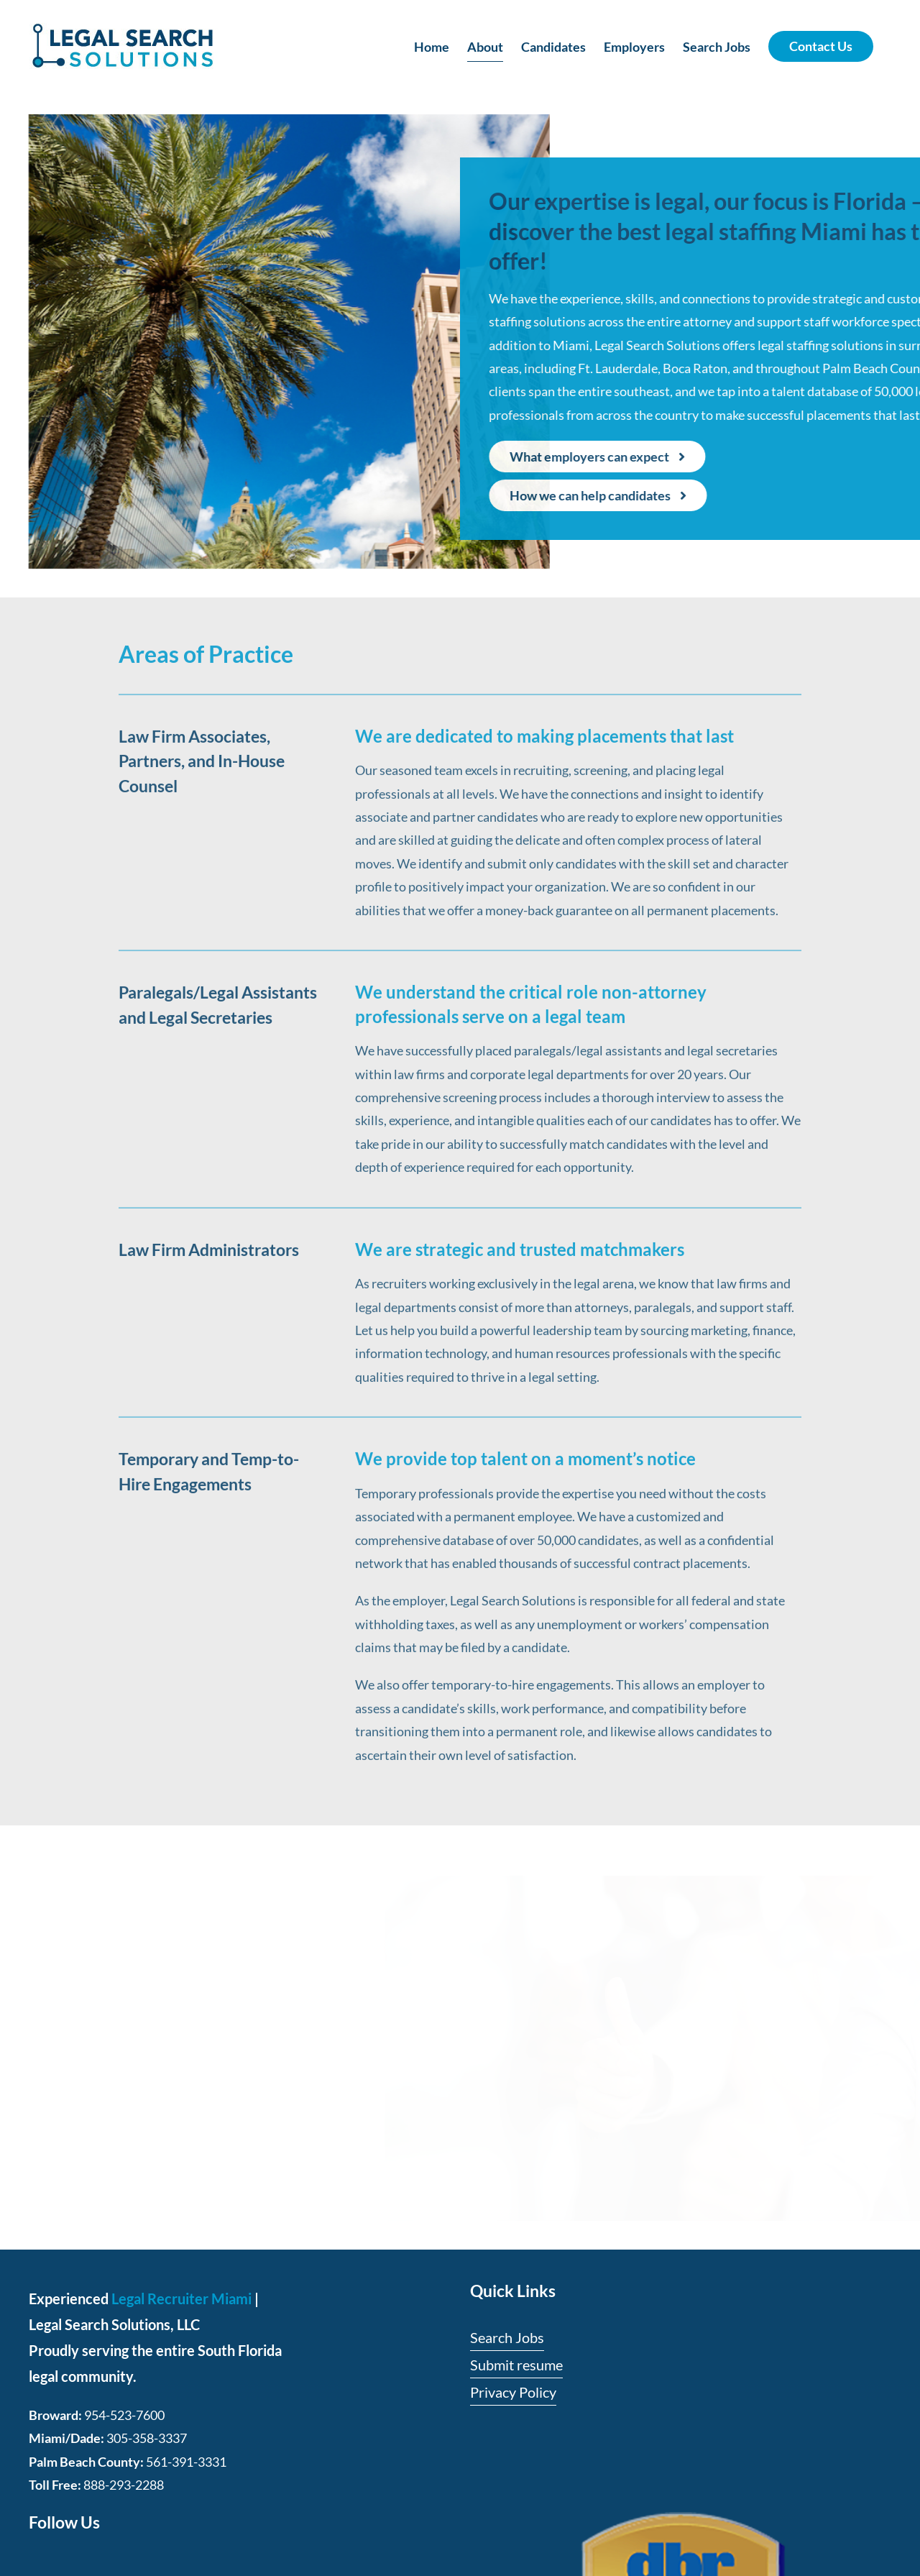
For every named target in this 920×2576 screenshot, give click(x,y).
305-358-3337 (146, 2438)
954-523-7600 (124, 2415)
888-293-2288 (123, 2485)
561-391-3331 (186, 2462)
